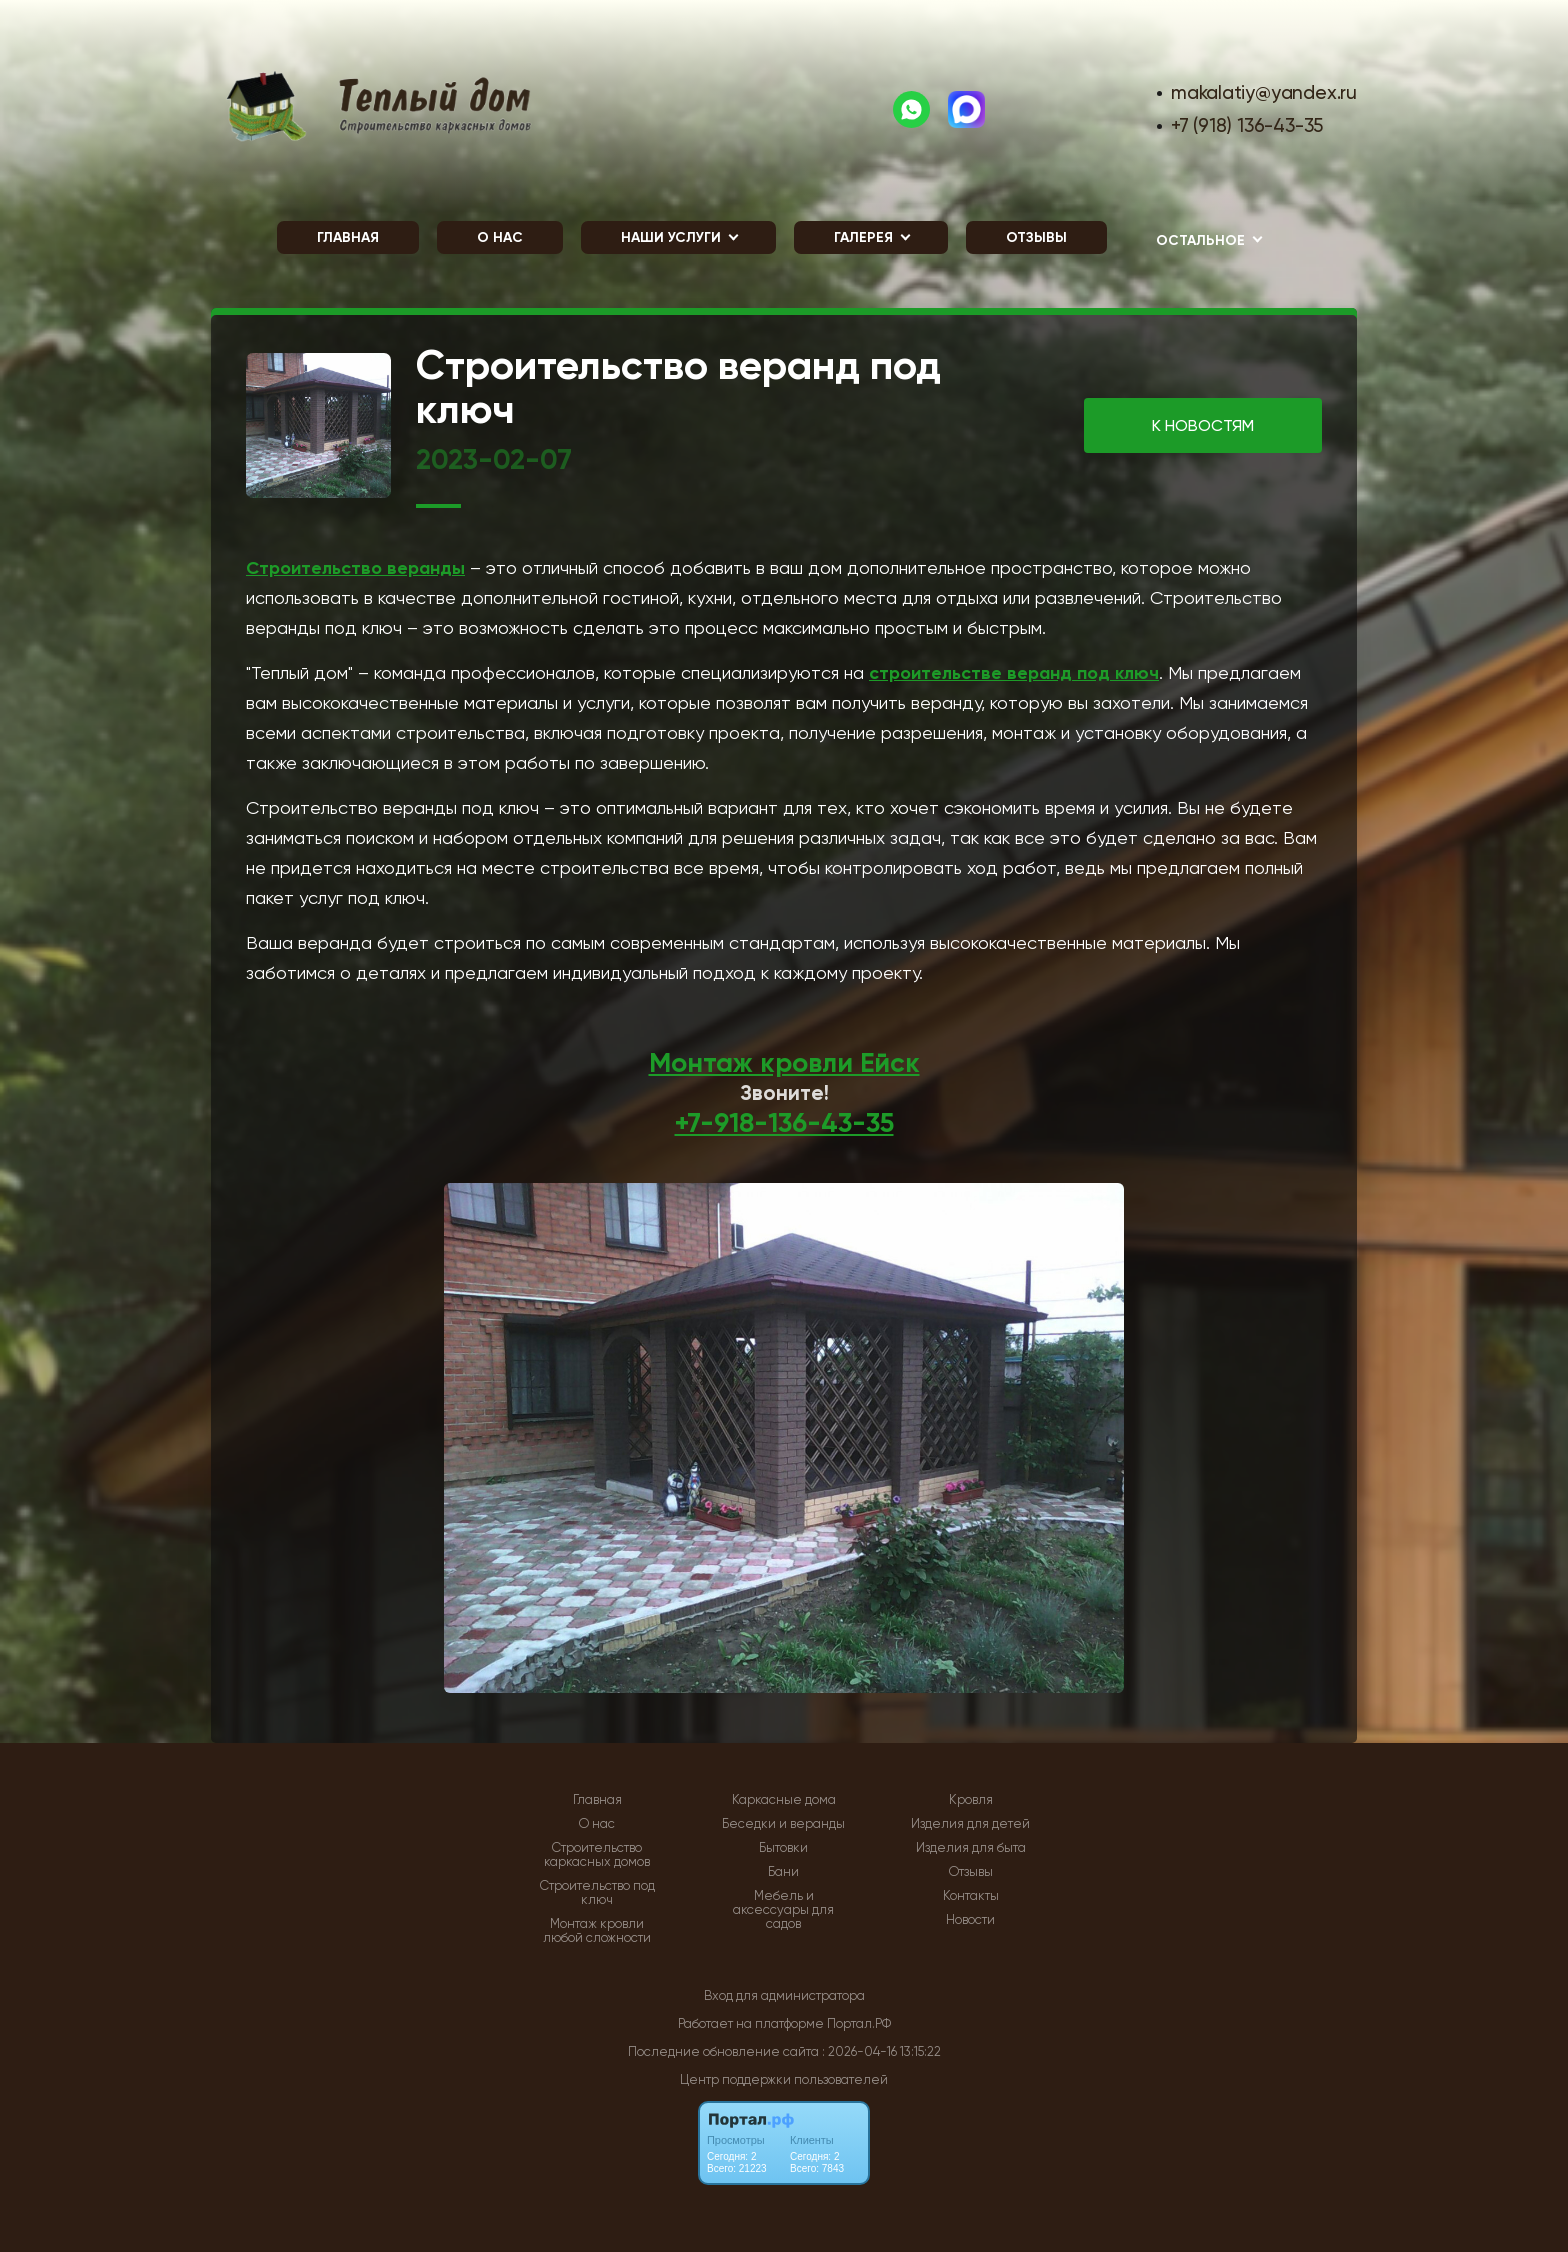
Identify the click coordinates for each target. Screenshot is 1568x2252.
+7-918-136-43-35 (784, 1122)
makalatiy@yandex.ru (1264, 92)
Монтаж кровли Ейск (784, 1062)
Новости (970, 1920)
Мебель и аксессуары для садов (783, 1910)
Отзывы (1036, 237)
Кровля (971, 1800)
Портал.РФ (859, 2023)
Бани (783, 1872)
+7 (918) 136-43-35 (1247, 125)
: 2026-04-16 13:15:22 (881, 2051)
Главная (348, 237)
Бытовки (783, 1848)
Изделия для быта (971, 1848)
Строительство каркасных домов (597, 1855)
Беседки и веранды (783, 1824)
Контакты (971, 1896)
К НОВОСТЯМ (1203, 425)
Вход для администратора (784, 1995)
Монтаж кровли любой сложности (597, 1931)
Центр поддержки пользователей (784, 2079)
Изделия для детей (970, 1824)
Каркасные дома (784, 1800)
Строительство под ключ (597, 1893)
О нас (500, 237)
